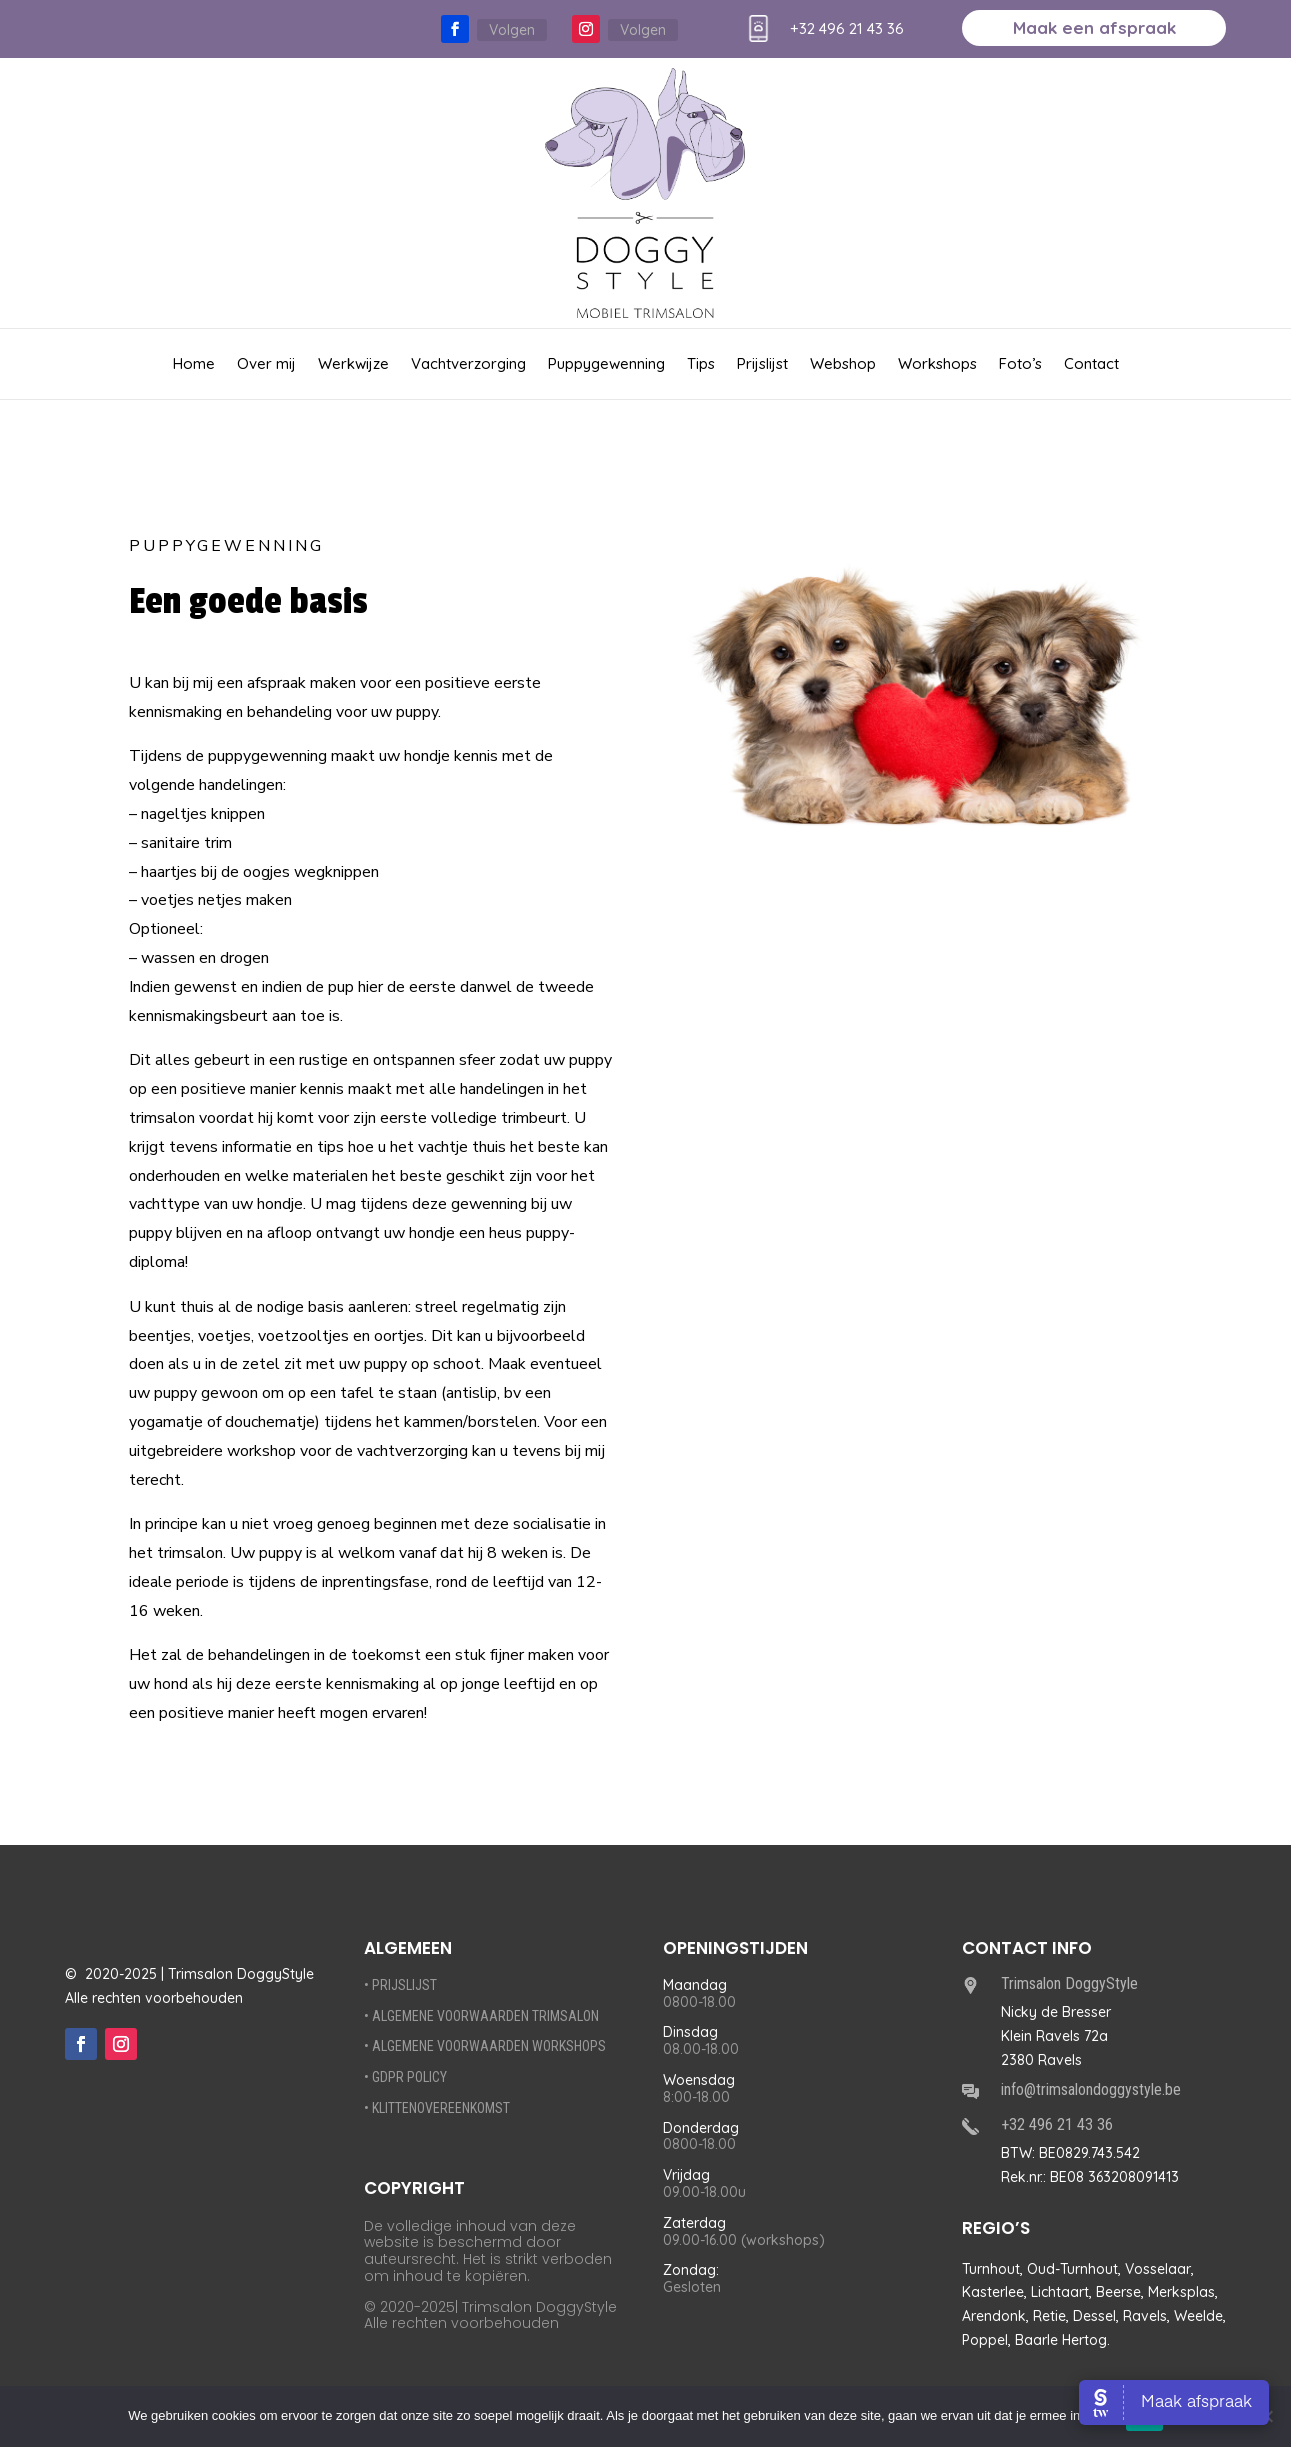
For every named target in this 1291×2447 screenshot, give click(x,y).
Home (194, 365)
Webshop (843, 365)
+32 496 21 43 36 (847, 28)
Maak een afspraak (1094, 29)
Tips (701, 365)
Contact (1091, 365)
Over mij (266, 365)
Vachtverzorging (468, 365)
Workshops (937, 365)
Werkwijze (353, 365)
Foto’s (1020, 365)
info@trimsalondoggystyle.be (1091, 2089)
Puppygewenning (606, 365)
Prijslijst (762, 365)
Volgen (512, 30)
